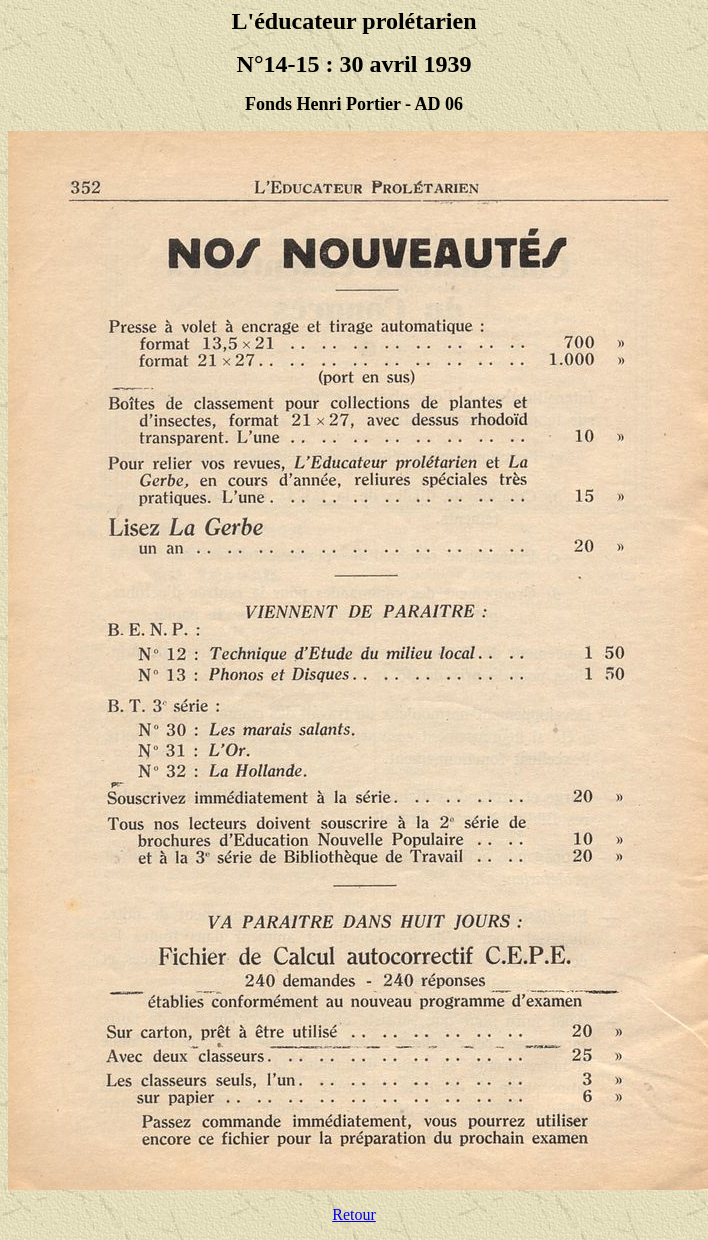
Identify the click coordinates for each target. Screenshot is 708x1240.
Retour (354, 1214)
